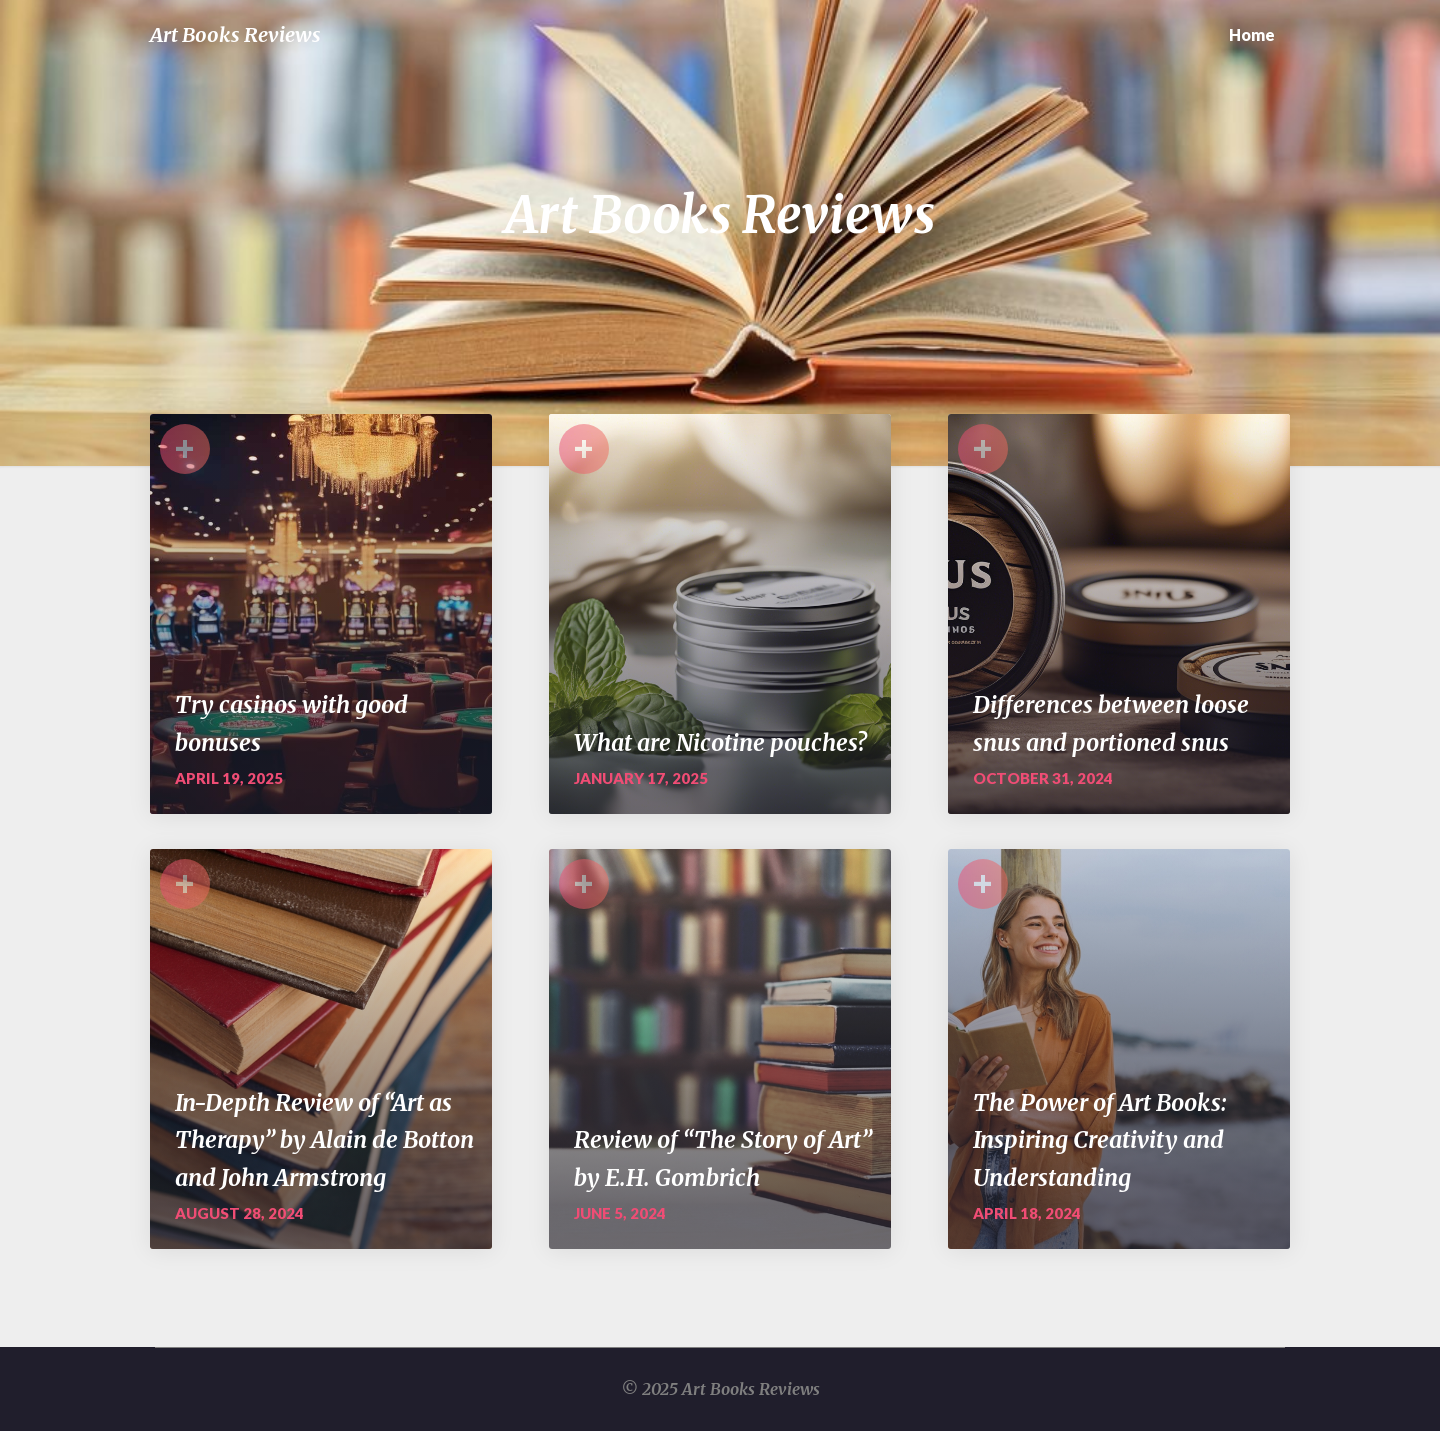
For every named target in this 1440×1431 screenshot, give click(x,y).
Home (1252, 34)
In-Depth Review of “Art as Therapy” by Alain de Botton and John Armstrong (324, 1140)
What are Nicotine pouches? (720, 742)
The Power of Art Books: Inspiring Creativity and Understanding (1100, 1140)
